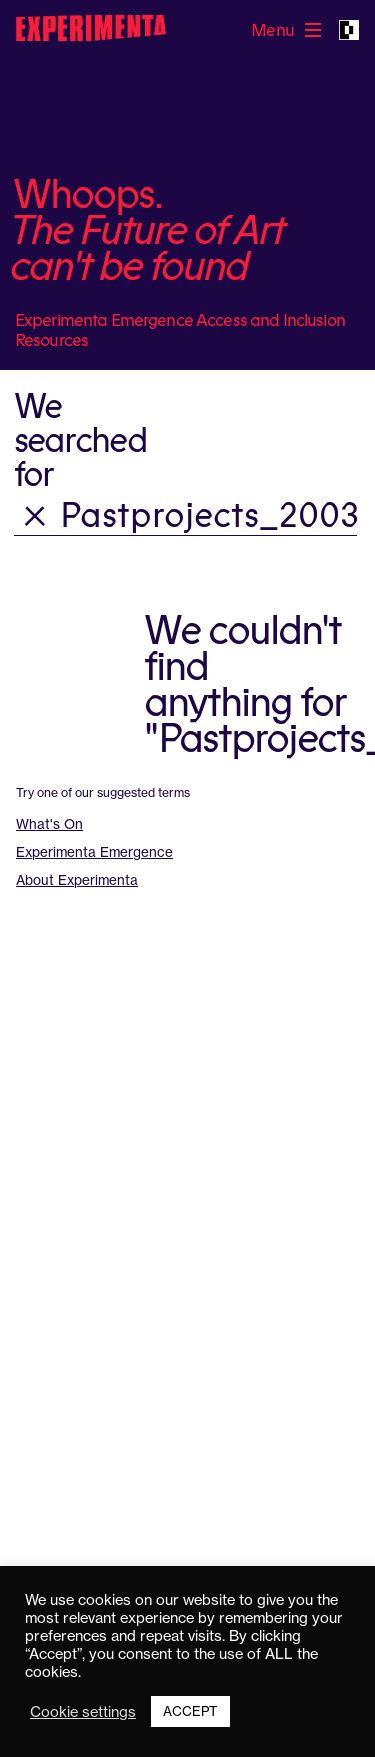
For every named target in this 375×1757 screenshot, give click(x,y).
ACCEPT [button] (190, 1711)
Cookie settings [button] (83, 1712)
